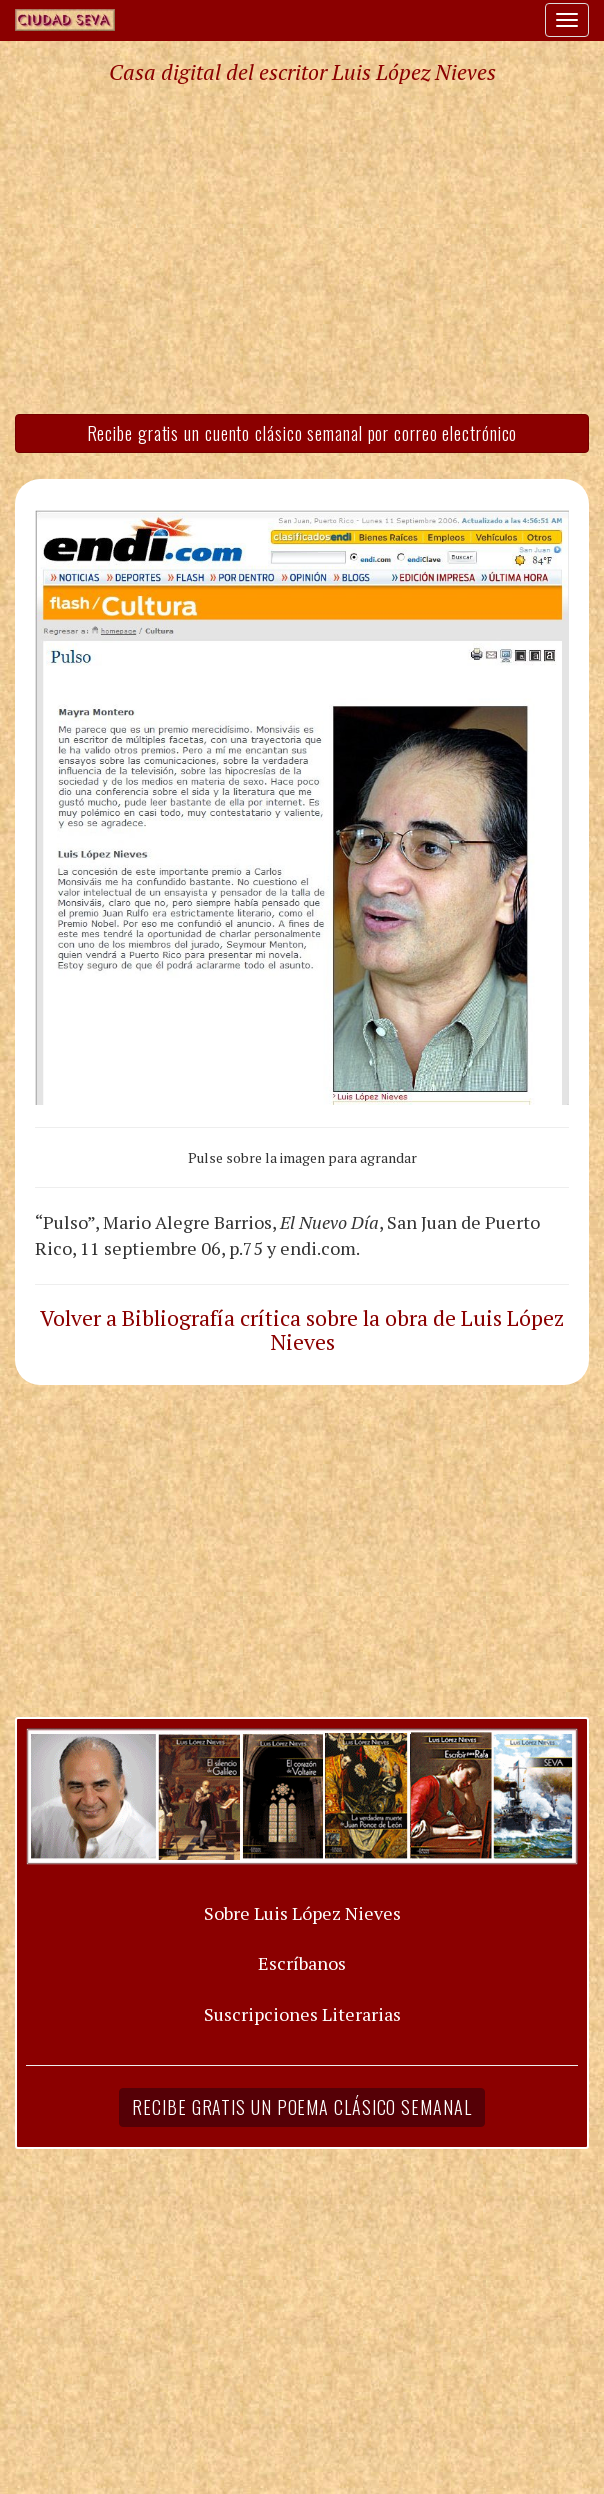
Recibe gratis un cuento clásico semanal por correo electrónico (302, 433)
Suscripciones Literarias (302, 2014)
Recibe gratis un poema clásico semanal (301, 2107)
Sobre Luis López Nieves (302, 1913)
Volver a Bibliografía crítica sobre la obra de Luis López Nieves (302, 1330)
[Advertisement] (302, 248)
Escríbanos (302, 1963)
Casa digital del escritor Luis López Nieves (302, 72)
